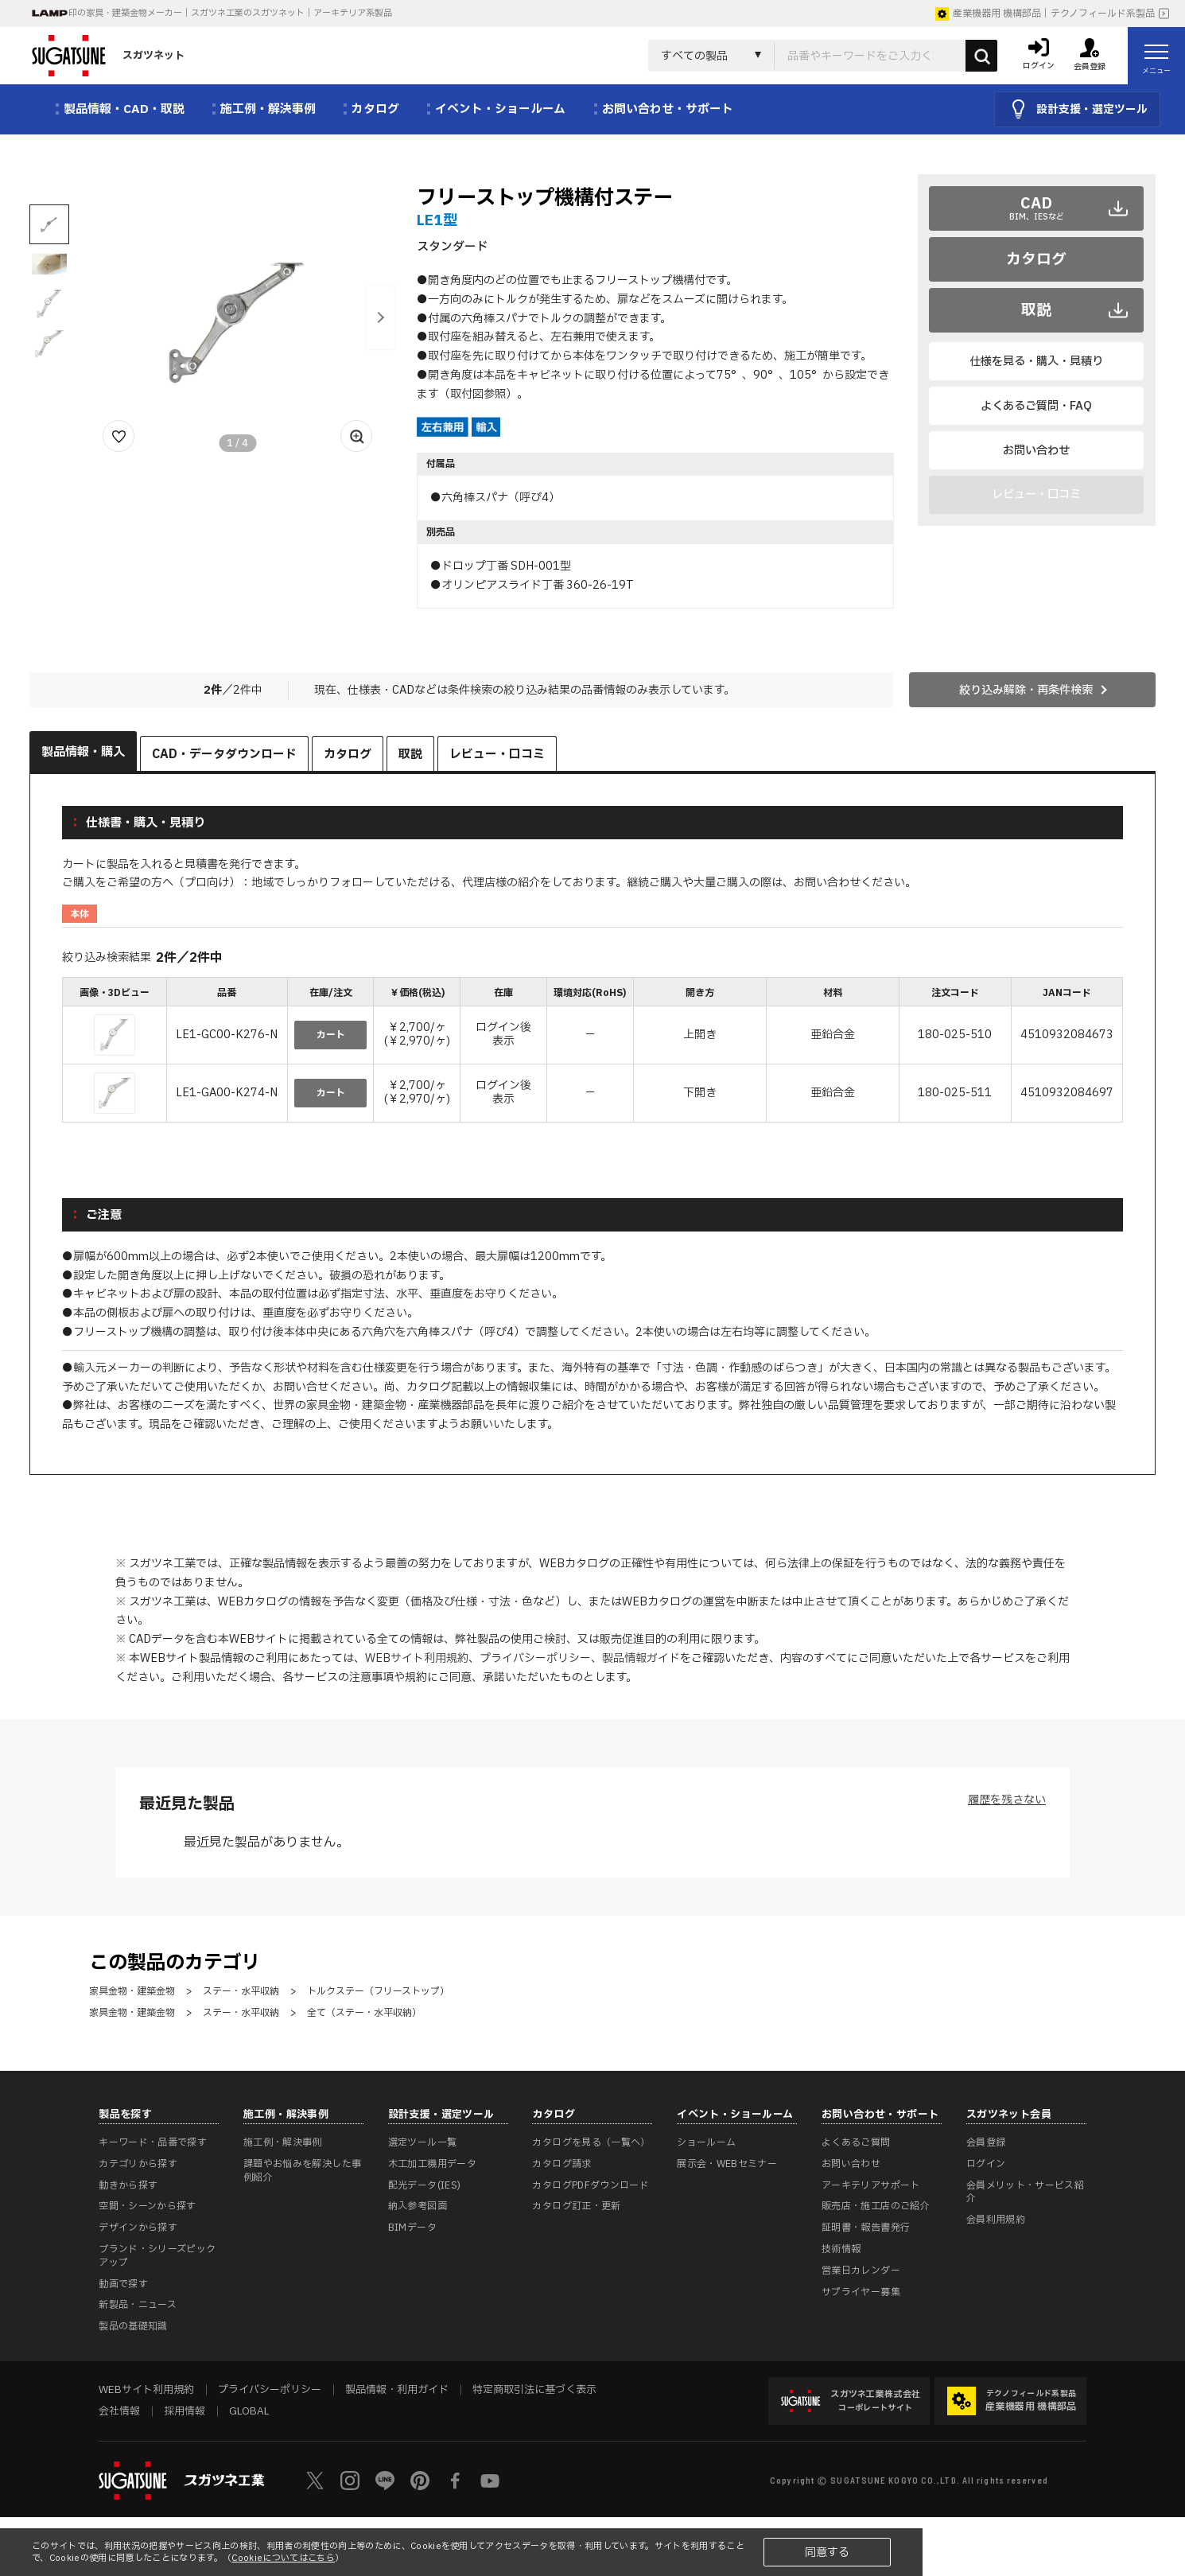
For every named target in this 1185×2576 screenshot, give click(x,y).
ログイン (985, 2164)
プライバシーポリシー (535, 1658)
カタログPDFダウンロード (590, 2185)
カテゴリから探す (138, 2164)
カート (331, 1035)
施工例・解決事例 (282, 2142)
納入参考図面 (417, 2206)
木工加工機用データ (432, 2164)
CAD (1036, 208)
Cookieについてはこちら (283, 2558)
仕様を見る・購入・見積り (1036, 361)
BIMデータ (412, 2227)
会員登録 (985, 2142)
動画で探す (123, 2284)
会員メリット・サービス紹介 (1025, 2192)
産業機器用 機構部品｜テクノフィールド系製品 (1045, 13)
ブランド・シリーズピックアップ (157, 2256)
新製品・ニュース (138, 2305)
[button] (380, 317)
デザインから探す (138, 2227)
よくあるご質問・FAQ (1036, 406)
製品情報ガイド (641, 1658)
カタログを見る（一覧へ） (591, 2142)
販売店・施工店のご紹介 (876, 2206)
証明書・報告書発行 (866, 2227)
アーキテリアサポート (871, 2185)
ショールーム (706, 2142)
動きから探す (128, 2185)
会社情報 (119, 2411)
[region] (592, 1051)
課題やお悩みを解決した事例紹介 (302, 2171)
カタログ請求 (561, 2164)
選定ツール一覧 (422, 2142)
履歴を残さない (1007, 1800)
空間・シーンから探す (147, 2206)
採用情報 (184, 2411)
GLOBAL (249, 2411)
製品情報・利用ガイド (397, 2390)
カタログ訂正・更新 (576, 2206)
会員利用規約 (995, 2219)
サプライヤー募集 (861, 2292)
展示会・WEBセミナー (727, 2164)
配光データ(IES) (424, 2185)
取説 (1036, 310)
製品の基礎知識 (133, 2326)
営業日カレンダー (861, 2270)
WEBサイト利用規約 (416, 1658)
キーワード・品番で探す (153, 2142)
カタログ (1036, 259)
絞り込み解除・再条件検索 (1026, 690)
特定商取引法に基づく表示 (534, 2390)
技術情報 (841, 2249)
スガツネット (108, 55)
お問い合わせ (1036, 450)
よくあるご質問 (856, 2142)
